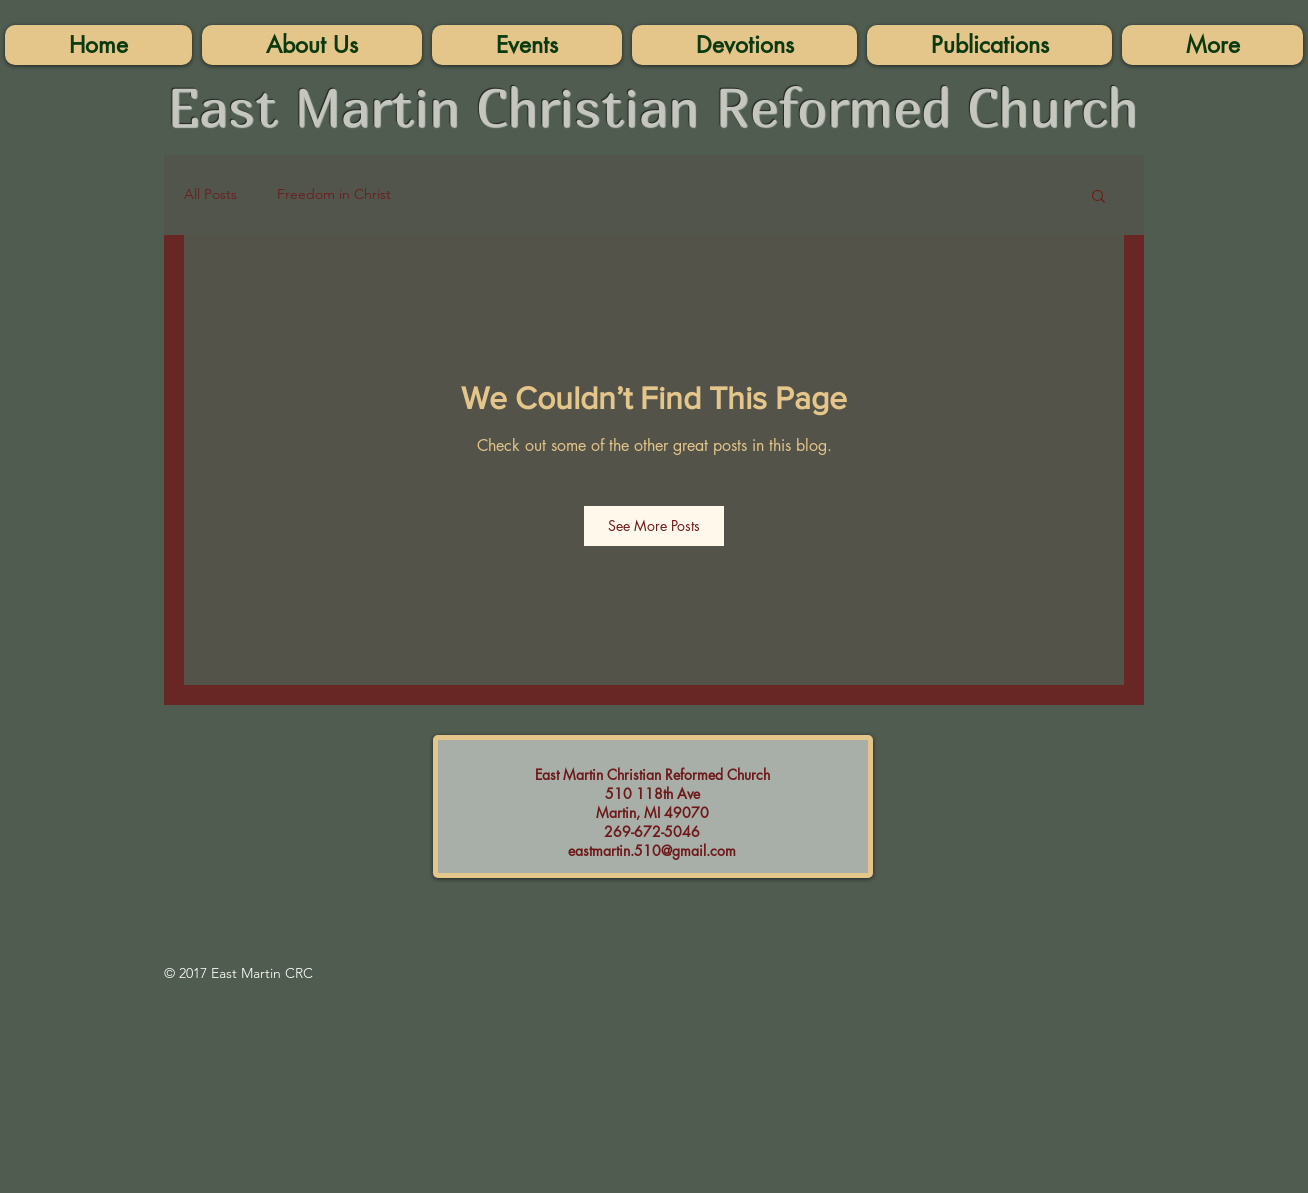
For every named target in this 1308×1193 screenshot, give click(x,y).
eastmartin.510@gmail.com (652, 850)
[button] (1212, 45)
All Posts (210, 194)
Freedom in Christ (334, 194)
